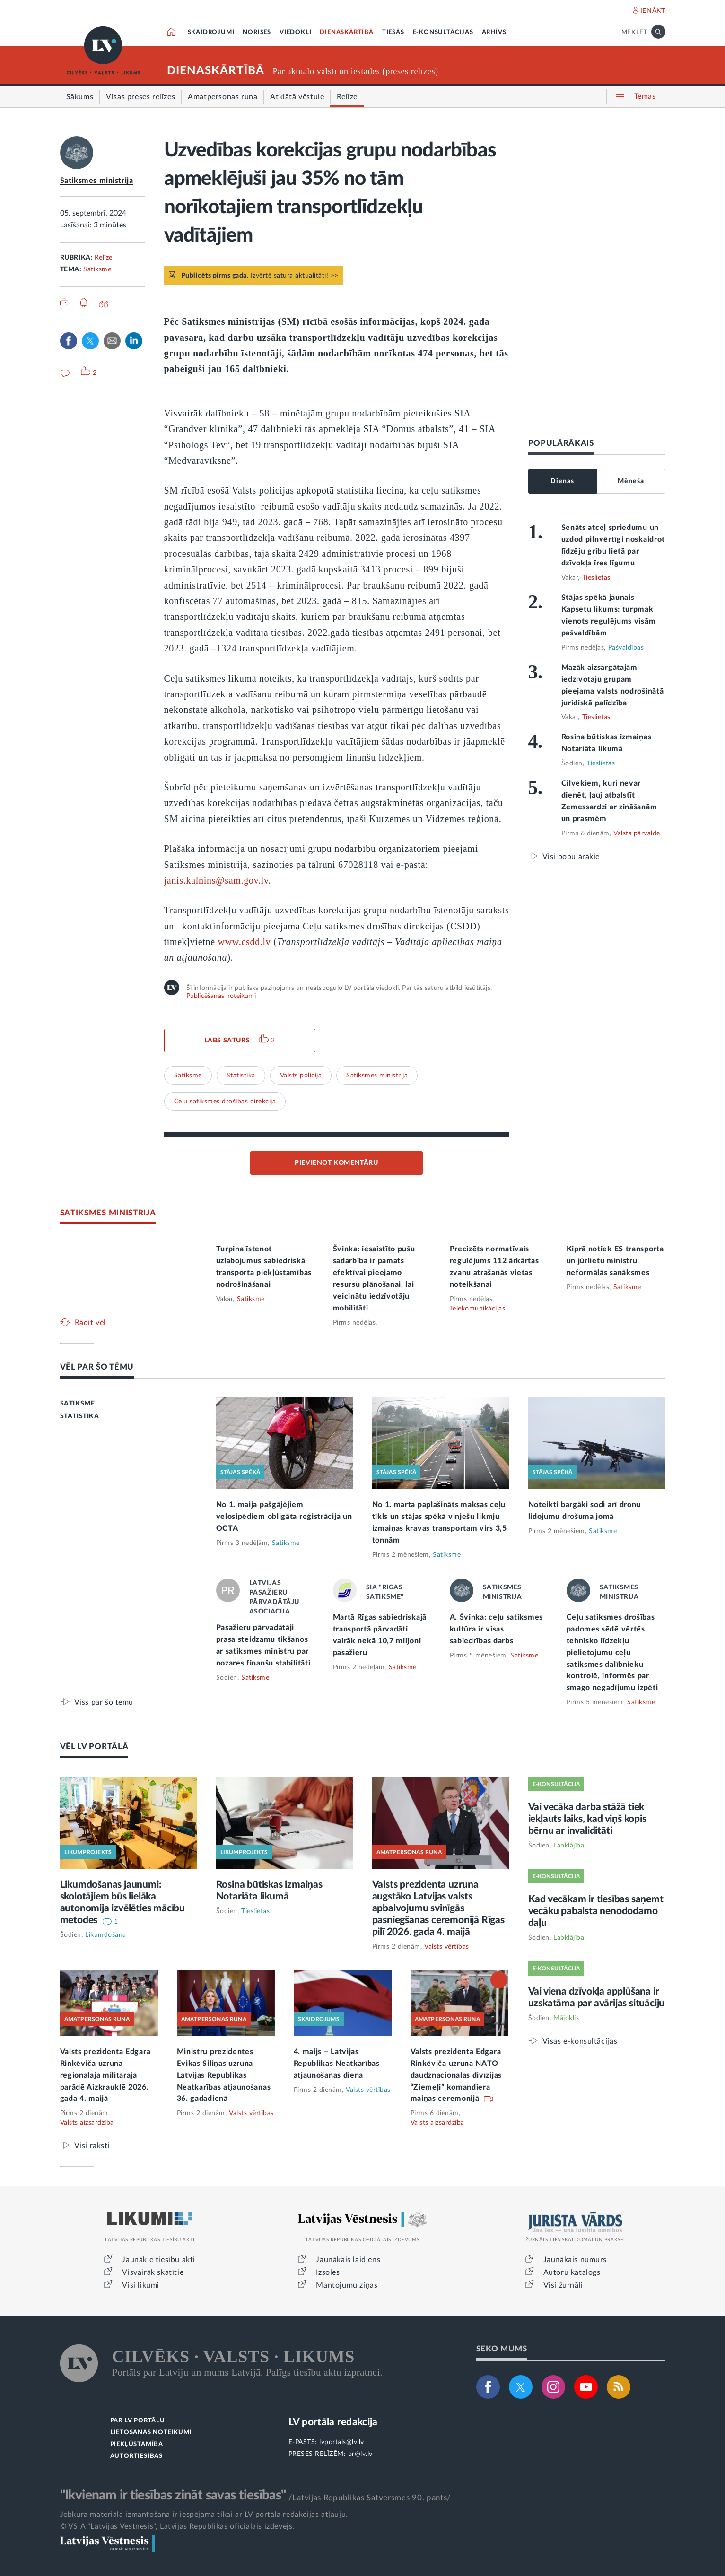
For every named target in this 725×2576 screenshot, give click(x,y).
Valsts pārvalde (636, 833)
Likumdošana (105, 1935)
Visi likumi (140, 2285)
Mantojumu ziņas (346, 2285)
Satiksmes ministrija (96, 180)
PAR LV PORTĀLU (137, 2421)
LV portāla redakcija (333, 2422)
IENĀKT (652, 11)
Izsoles (328, 2272)
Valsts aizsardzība (87, 2122)
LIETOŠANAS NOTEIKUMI (151, 2432)
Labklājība (568, 1845)
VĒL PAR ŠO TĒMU (97, 1367)
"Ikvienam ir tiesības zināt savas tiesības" (173, 2495)
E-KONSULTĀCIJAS (443, 32)
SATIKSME (77, 1403)
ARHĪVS (494, 32)
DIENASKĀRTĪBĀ (346, 32)
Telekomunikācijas (478, 1308)
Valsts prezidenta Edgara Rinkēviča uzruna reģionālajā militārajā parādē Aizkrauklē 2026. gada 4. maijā (105, 2075)
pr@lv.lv (360, 2454)
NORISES (257, 32)
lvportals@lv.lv (341, 2442)
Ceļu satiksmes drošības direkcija (225, 1101)
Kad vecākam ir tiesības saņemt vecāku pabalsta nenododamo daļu (596, 1911)
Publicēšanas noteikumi (221, 996)
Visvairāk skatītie (152, 2272)
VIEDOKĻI (295, 32)
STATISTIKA (79, 1416)
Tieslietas (596, 577)
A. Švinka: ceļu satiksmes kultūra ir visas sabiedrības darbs (496, 1629)
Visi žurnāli (563, 2285)
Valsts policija (301, 1075)
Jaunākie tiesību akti (158, 2260)
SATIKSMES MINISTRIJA (108, 1213)
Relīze (104, 257)
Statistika (241, 1075)
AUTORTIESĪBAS (136, 2456)
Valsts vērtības (446, 1946)
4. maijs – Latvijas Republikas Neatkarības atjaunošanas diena (337, 2063)
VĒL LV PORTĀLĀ (94, 1747)
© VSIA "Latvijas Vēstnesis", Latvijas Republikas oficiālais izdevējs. (177, 2526)
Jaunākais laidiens (348, 2260)
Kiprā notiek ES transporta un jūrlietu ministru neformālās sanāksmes (615, 1260)
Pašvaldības (626, 647)
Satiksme (97, 269)
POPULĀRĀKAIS (561, 443)
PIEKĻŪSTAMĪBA (136, 2444)
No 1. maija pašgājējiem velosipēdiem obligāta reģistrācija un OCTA (284, 1516)
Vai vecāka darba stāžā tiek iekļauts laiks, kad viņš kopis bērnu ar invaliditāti (587, 1819)
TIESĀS (393, 32)
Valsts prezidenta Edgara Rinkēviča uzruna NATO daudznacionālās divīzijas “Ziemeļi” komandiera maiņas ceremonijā (456, 2075)
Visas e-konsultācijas (580, 2041)
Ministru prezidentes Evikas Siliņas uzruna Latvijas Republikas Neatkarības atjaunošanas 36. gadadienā (224, 2075)
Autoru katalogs (572, 2272)
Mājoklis (566, 2018)
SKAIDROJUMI (211, 32)
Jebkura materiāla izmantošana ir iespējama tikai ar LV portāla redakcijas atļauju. (204, 2514)
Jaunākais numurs (575, 2260)
